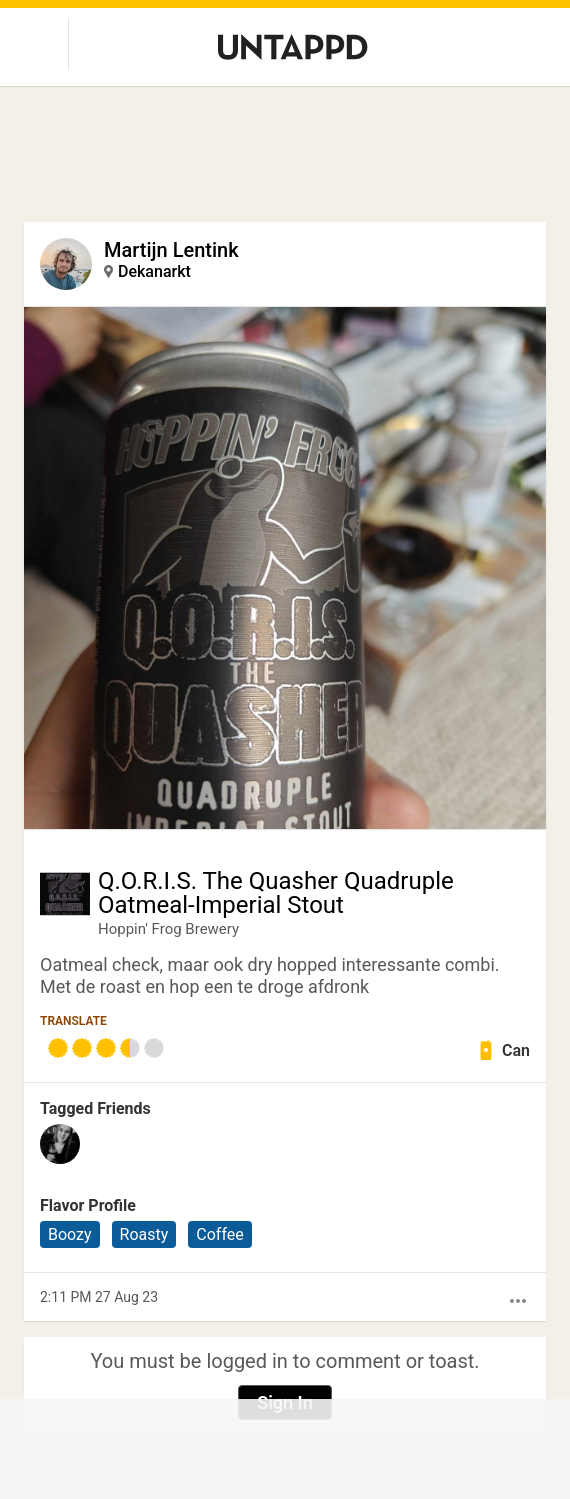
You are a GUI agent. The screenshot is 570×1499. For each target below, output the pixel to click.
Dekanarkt (154, 271)
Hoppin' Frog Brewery (168, 929)
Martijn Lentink (171, 250)
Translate (73, 1021)
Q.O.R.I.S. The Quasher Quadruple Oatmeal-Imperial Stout (276, 893)
